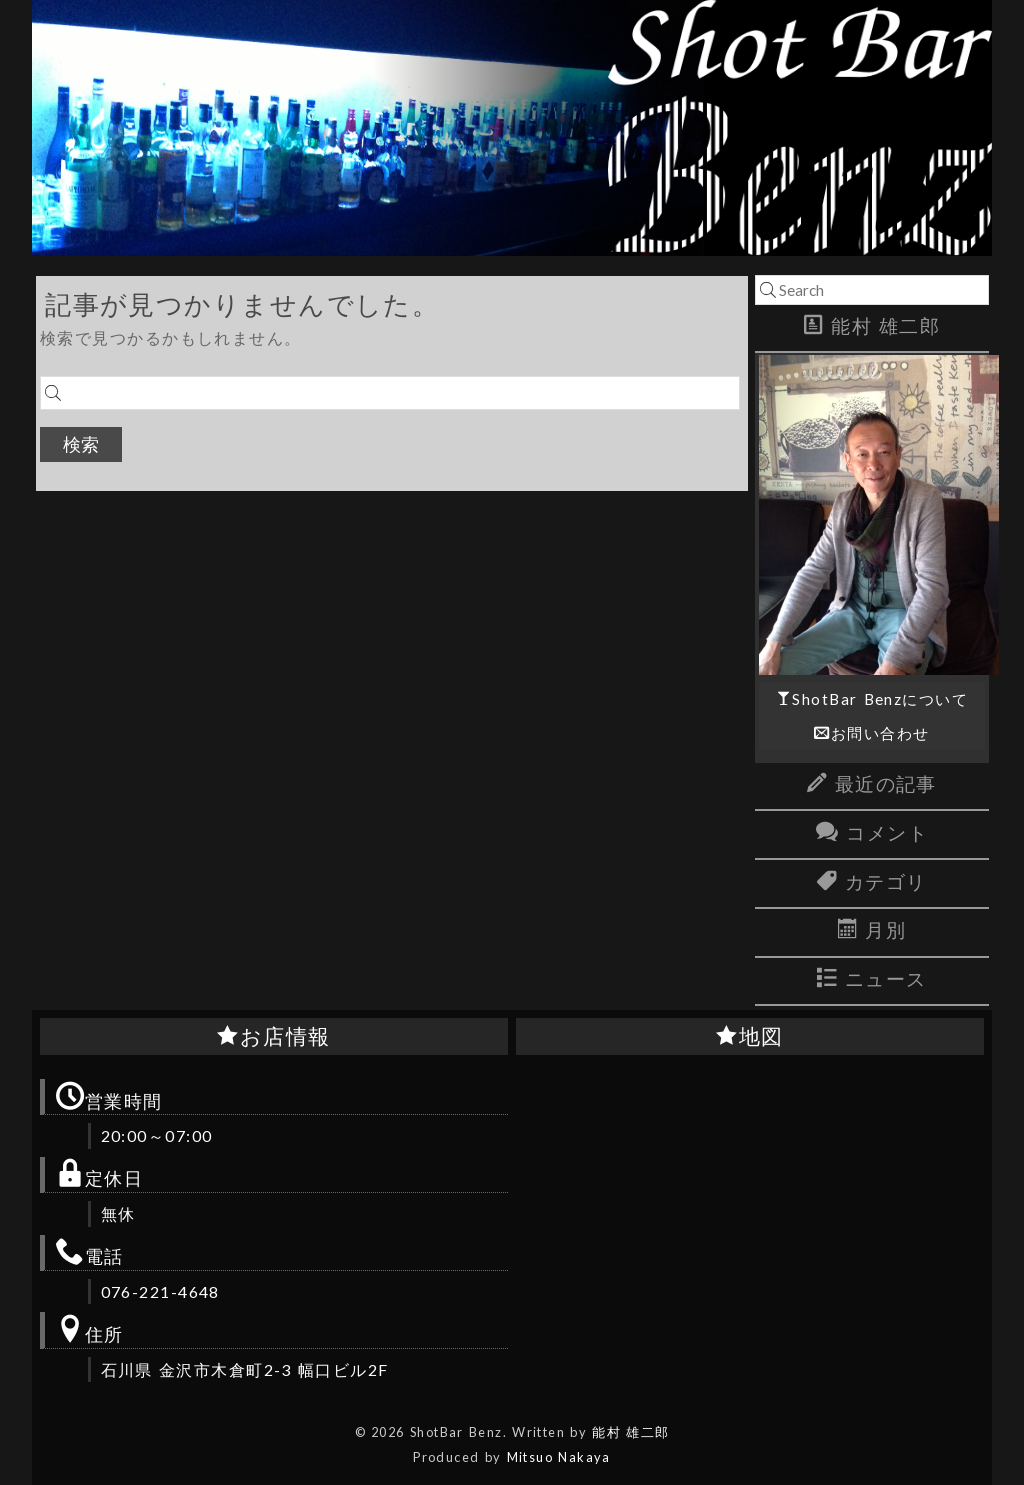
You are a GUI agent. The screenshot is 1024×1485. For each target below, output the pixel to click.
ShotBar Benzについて (880, 699)
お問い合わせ (880, 733)
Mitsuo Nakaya (559, 1457)
